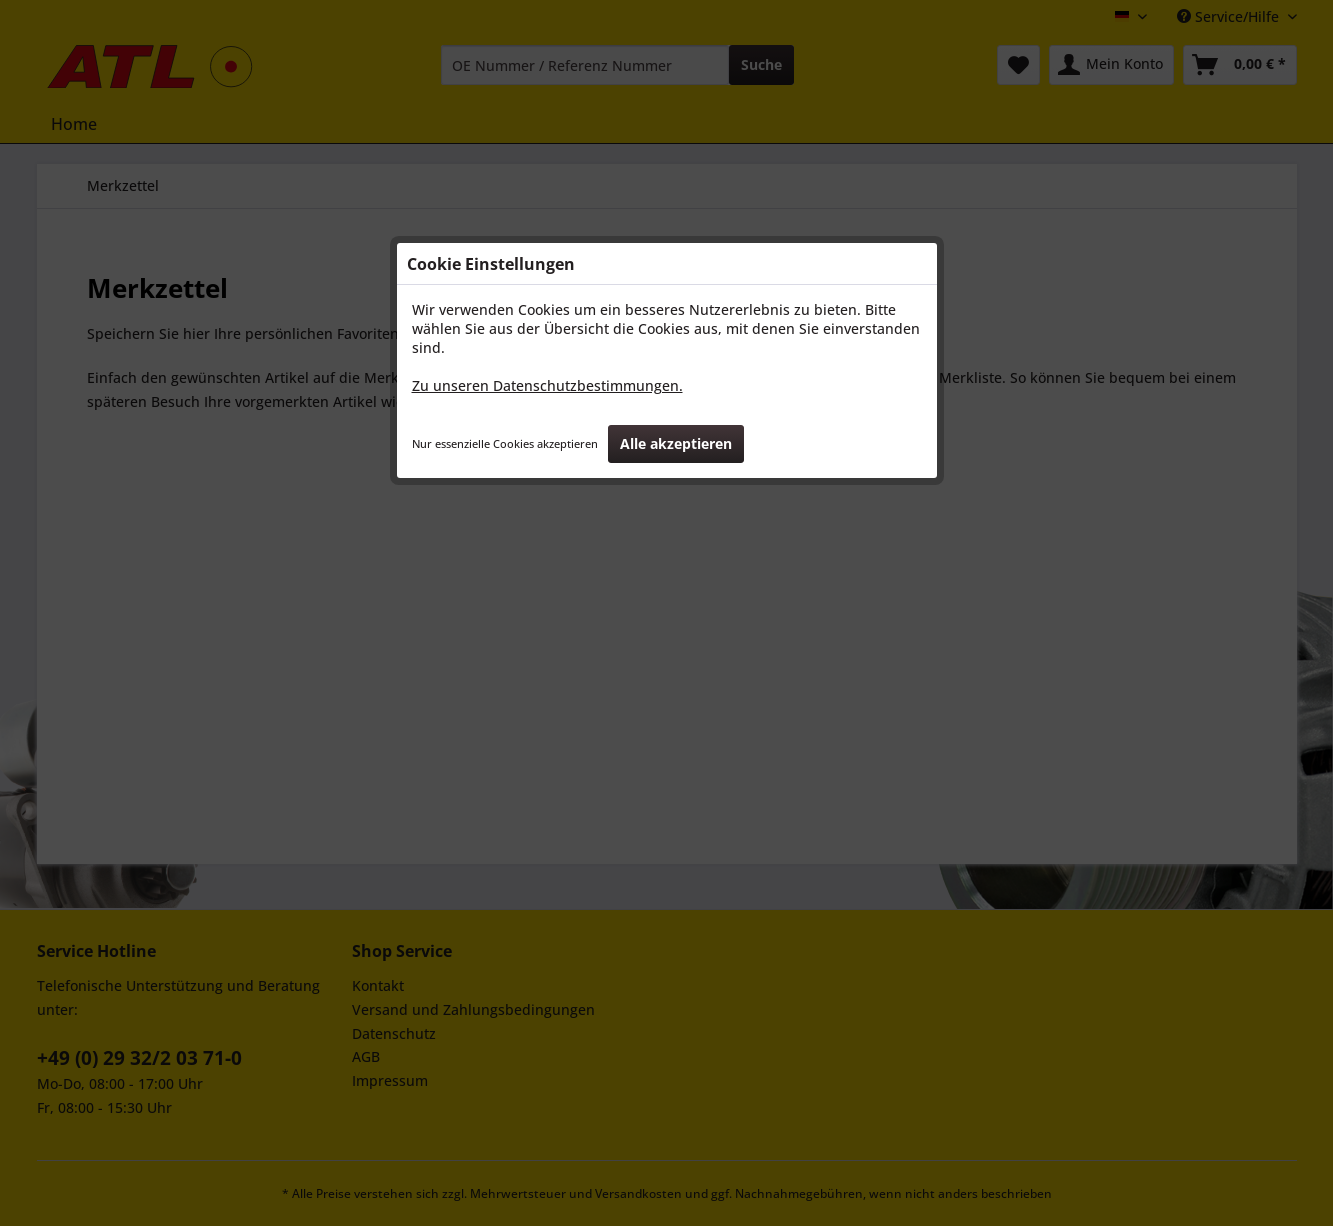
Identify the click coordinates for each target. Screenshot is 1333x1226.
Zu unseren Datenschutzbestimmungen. (547, 385)
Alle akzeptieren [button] (676, 443)
